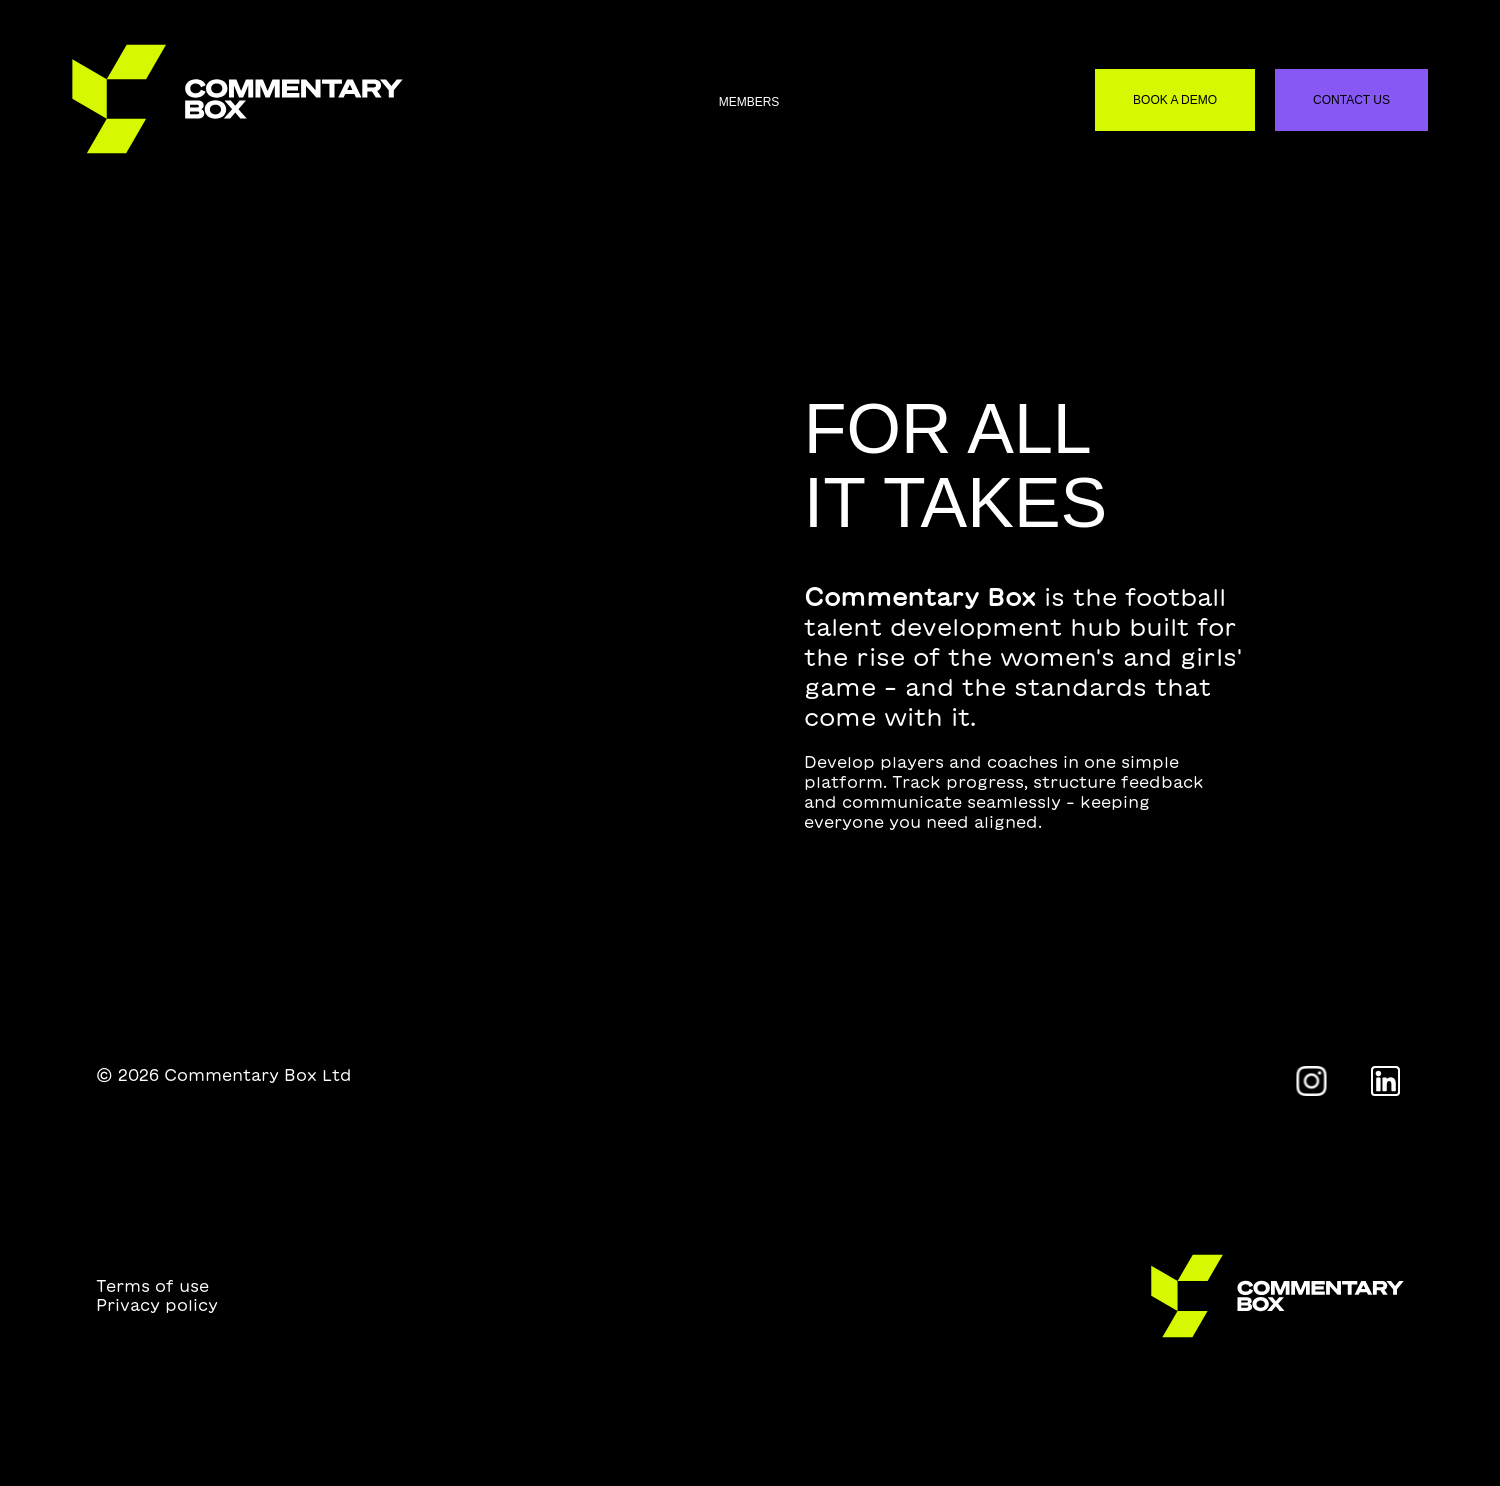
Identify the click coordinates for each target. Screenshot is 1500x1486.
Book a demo (1175, 100)
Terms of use (152, 1286)
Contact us (1351, 100)
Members (749, 102)
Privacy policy (157, 1305)
